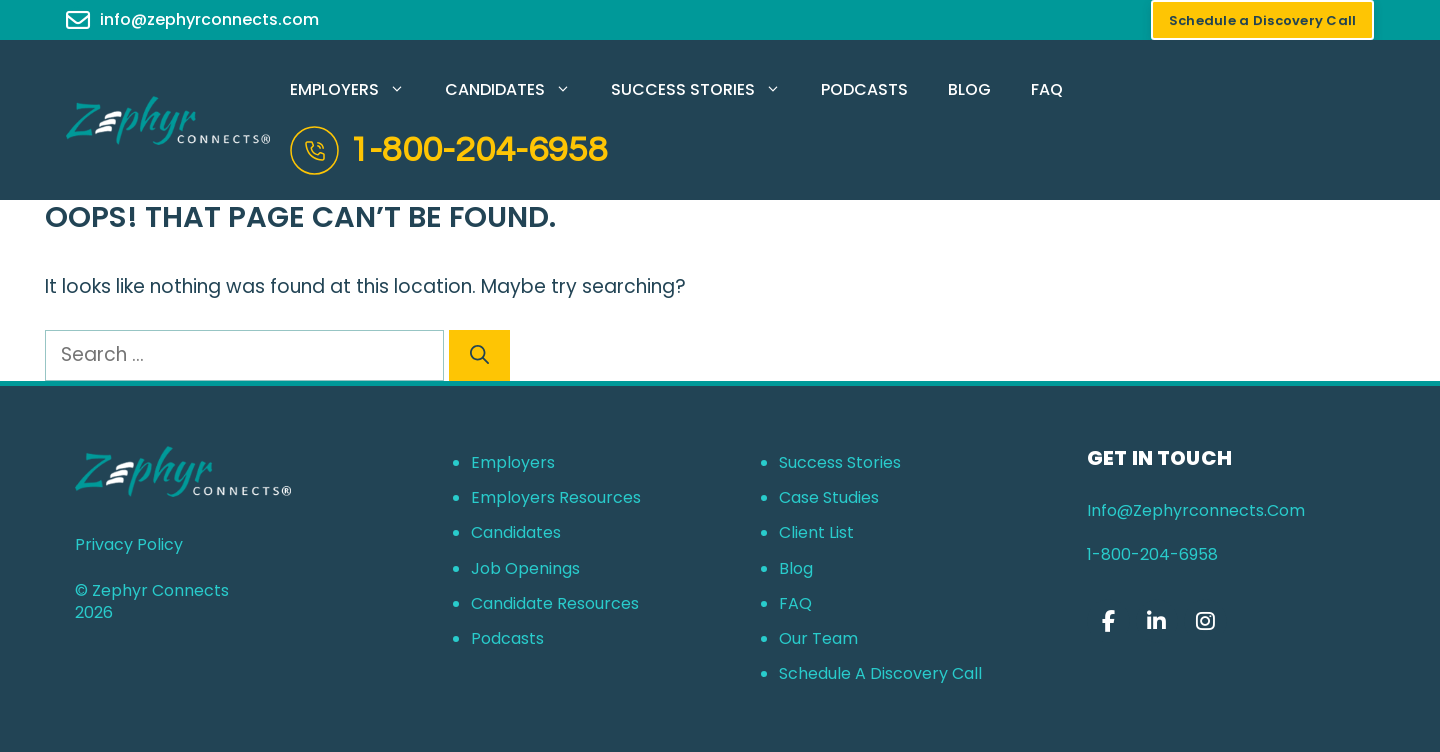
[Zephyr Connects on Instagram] (1205, 621)
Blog (969, 89)
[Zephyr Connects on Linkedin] (1157, 621)
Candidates (518, 90)
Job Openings (525, 568)
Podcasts (864, 89)
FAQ (1047, 89)
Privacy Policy (129, 544)
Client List (816, 532)
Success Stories (706, 90)
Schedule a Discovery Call (880, 673)
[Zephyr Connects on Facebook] (1108, 621)
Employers (357, 90)
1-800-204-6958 (478, 150)
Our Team (818, 638)
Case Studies (829, 497)
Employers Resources (556, 497)
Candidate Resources (555, 603)
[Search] (479, 355)
